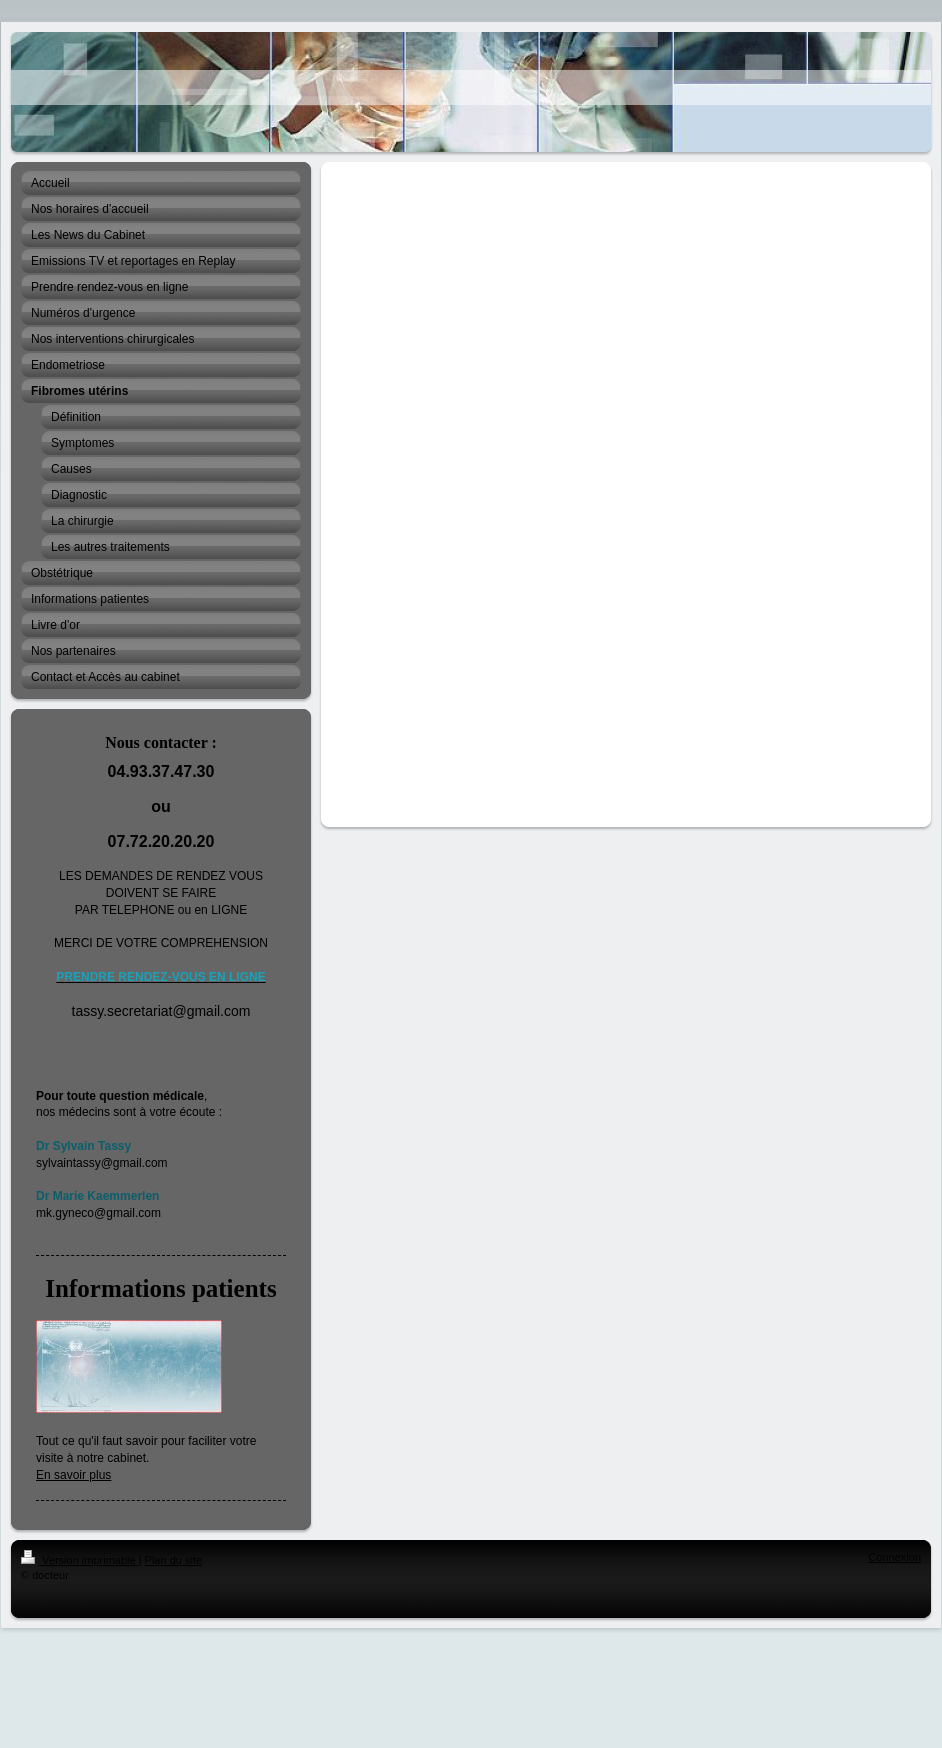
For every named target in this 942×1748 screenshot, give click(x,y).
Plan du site (173, 1560)
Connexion (894, 1557)
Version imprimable (80, 1560)
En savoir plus (73, 1475)
